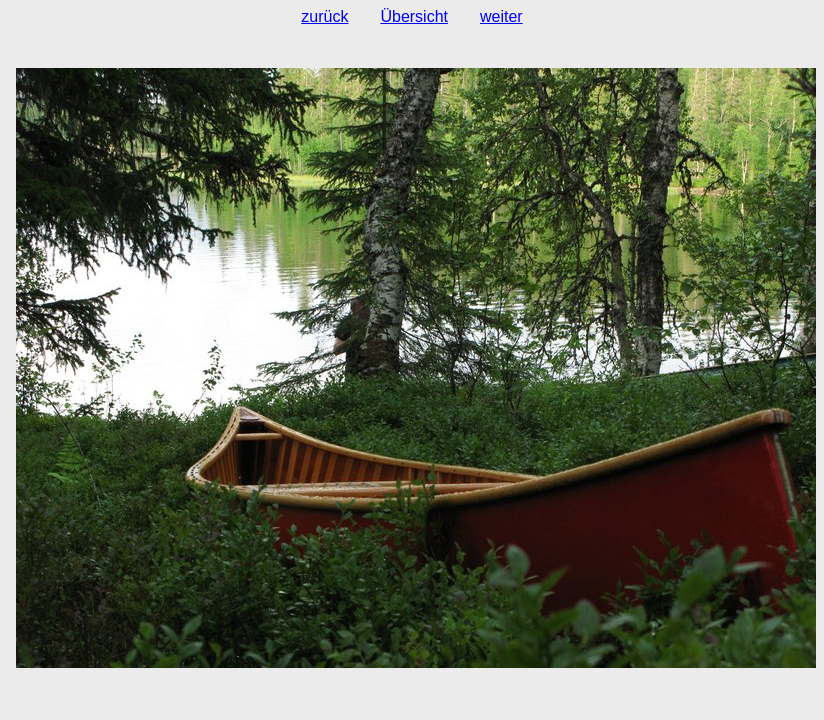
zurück (324, 16)
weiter (501, 16)
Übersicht (414, 16)
